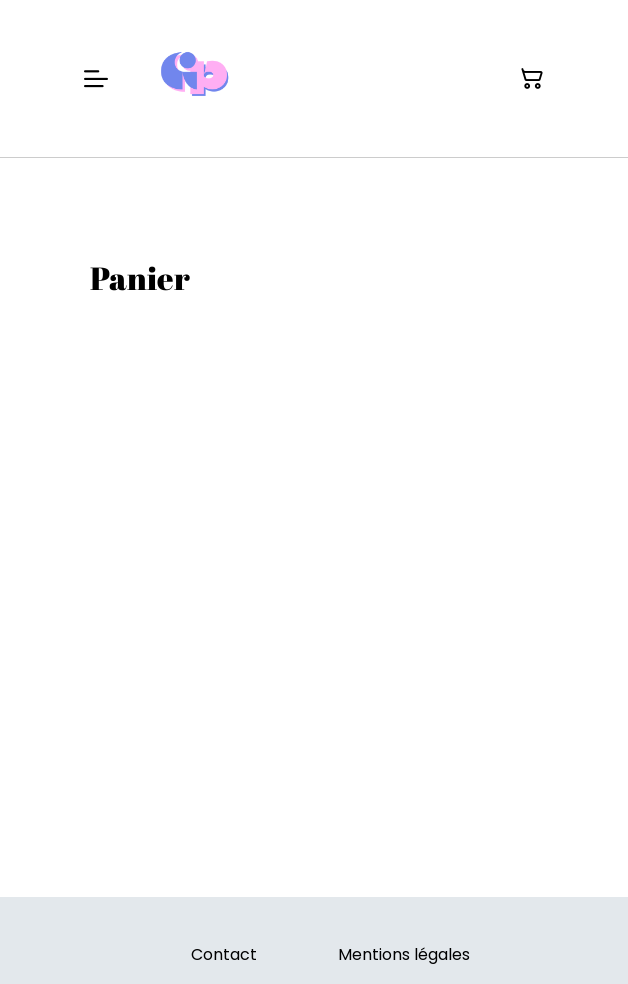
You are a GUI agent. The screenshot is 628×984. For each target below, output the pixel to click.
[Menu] (96, 78)
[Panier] (532, 79)
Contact (224, 954)
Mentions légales (404, 954)
